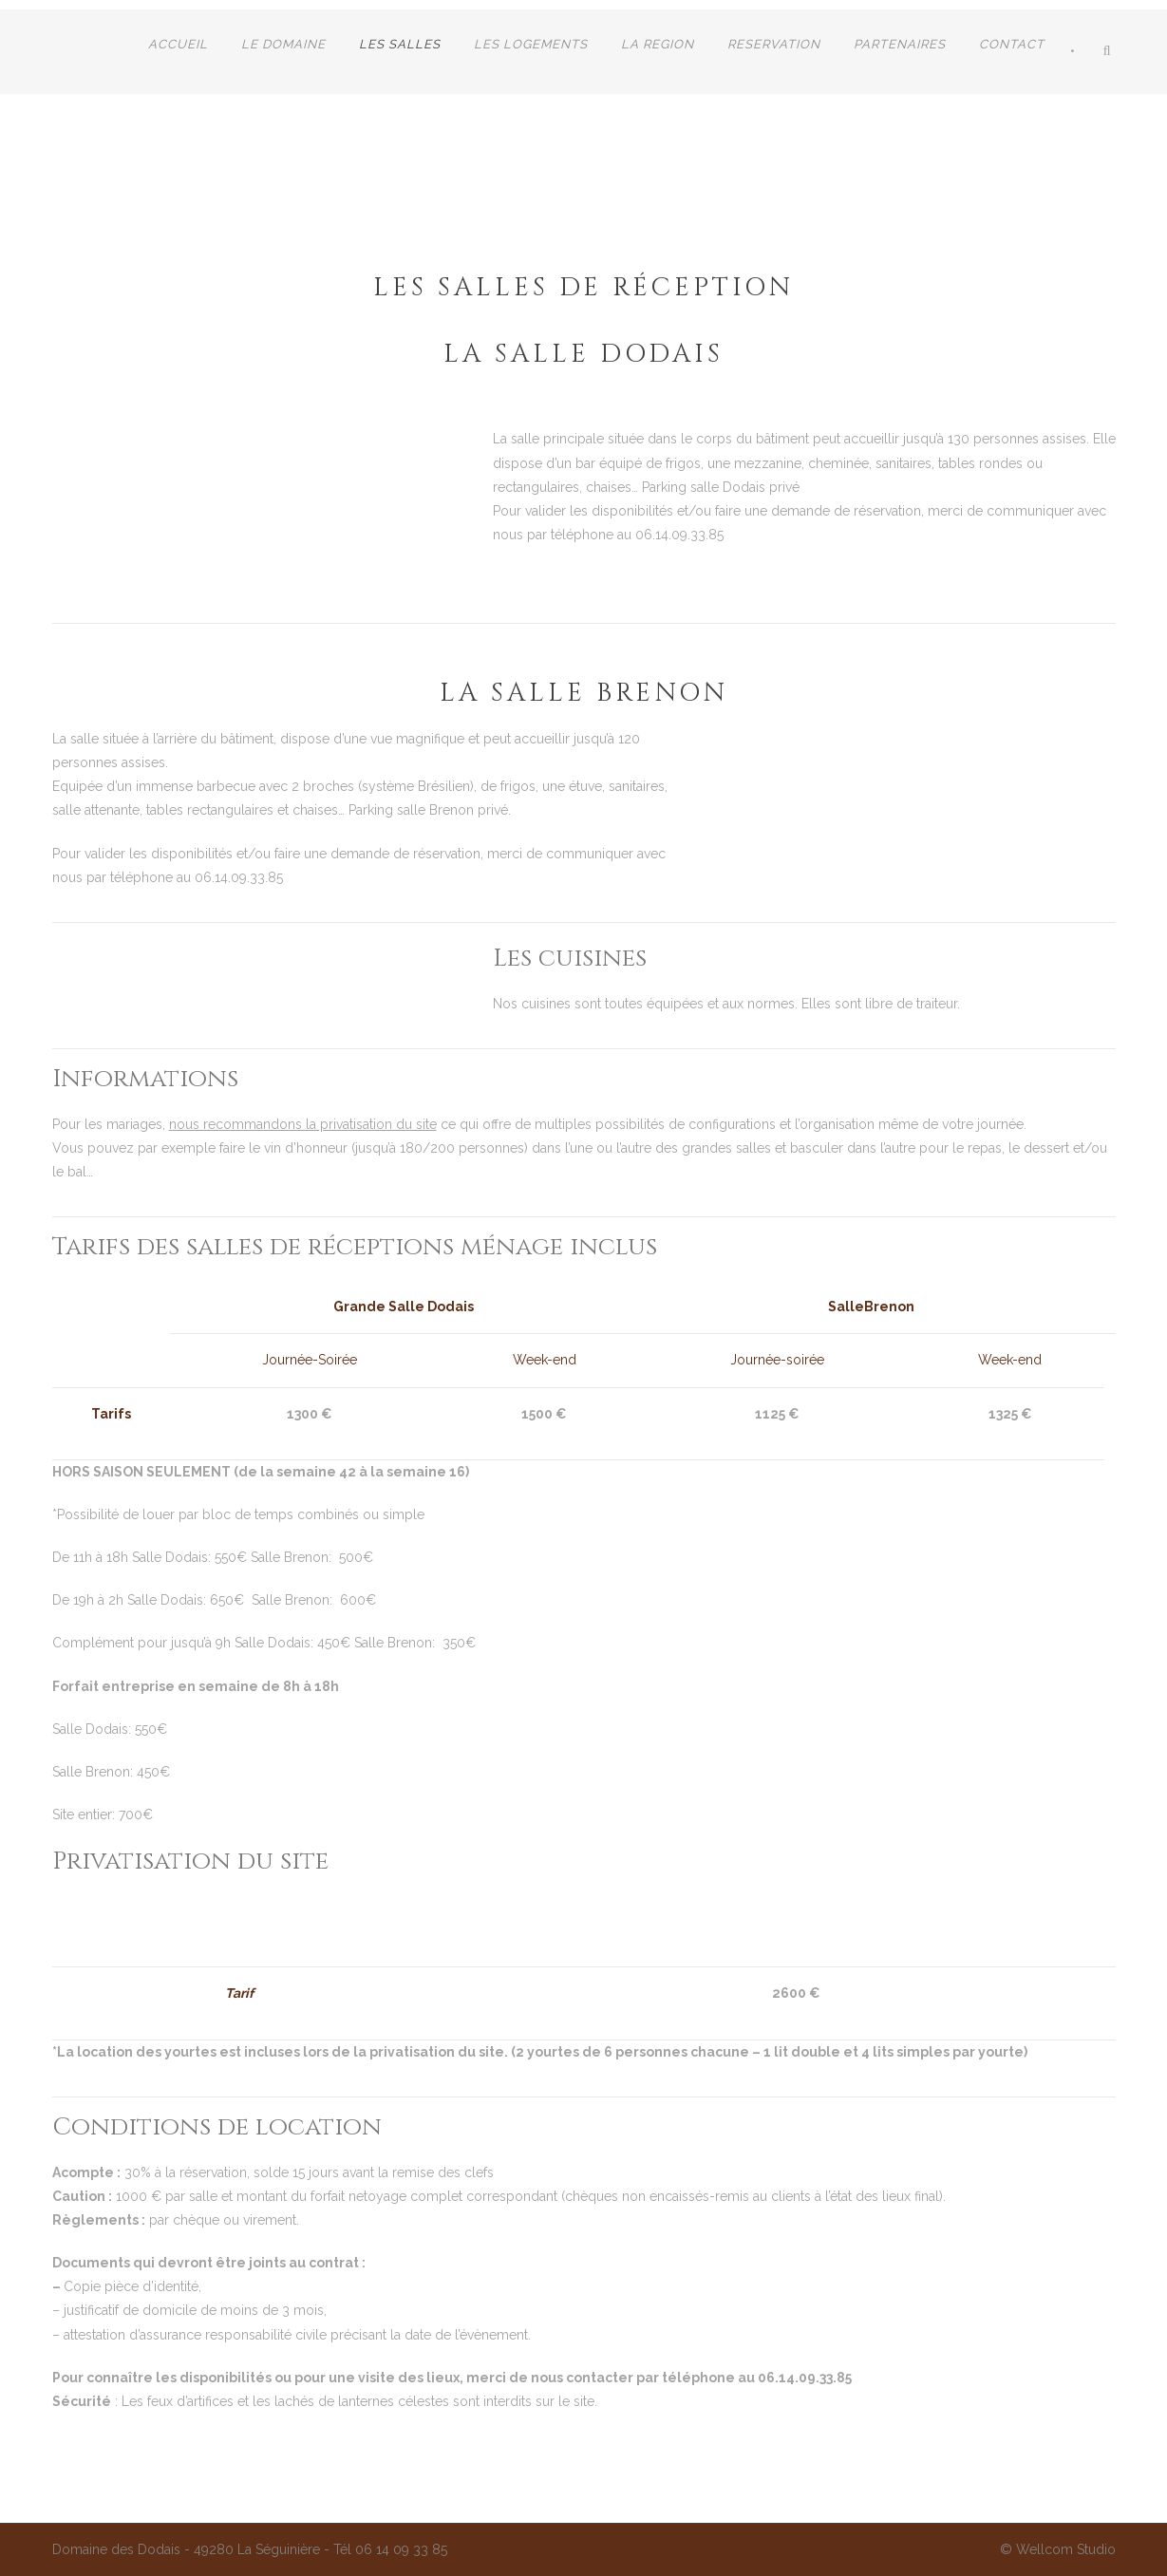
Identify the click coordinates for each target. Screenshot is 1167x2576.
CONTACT (1012, 44)
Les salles (400, 44)
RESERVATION (773, 44)
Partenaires (900, 44)
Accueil (178, 44)
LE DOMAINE (283, 44)
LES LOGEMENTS (531, 44)
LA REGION (657, 44)
